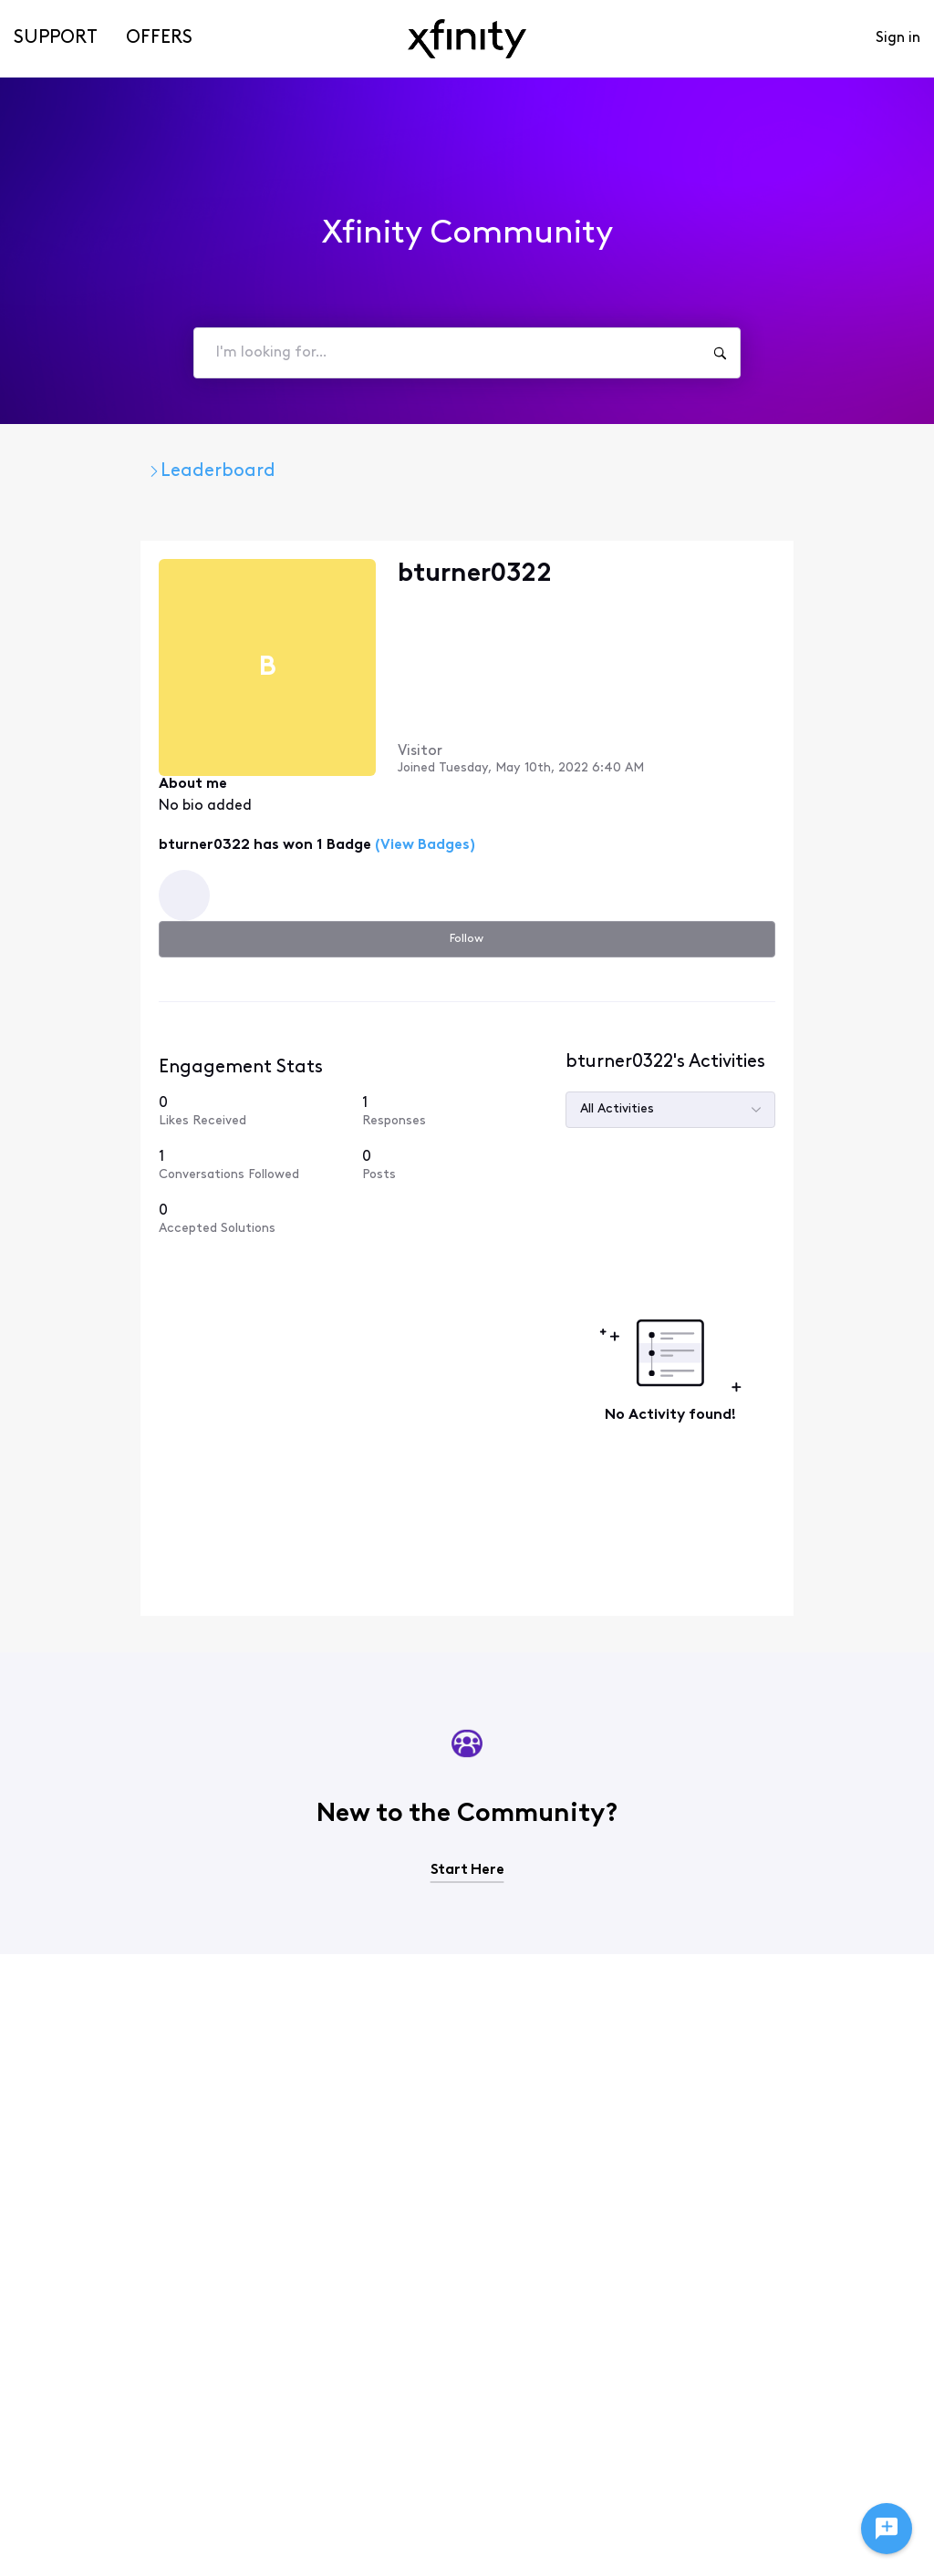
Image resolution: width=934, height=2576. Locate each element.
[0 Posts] (827, 1045)
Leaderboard (345, 471)
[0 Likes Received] (725, 984)
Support (56, 38)
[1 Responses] (827, 984)
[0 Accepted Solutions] (725, 1115)
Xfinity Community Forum (149, 471)
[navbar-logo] (467, 39)
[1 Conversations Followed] (725, 1045)
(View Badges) (320, 806)
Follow (828, 577)
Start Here (467, 1721)
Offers (159, 38)
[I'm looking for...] (720, 353)
